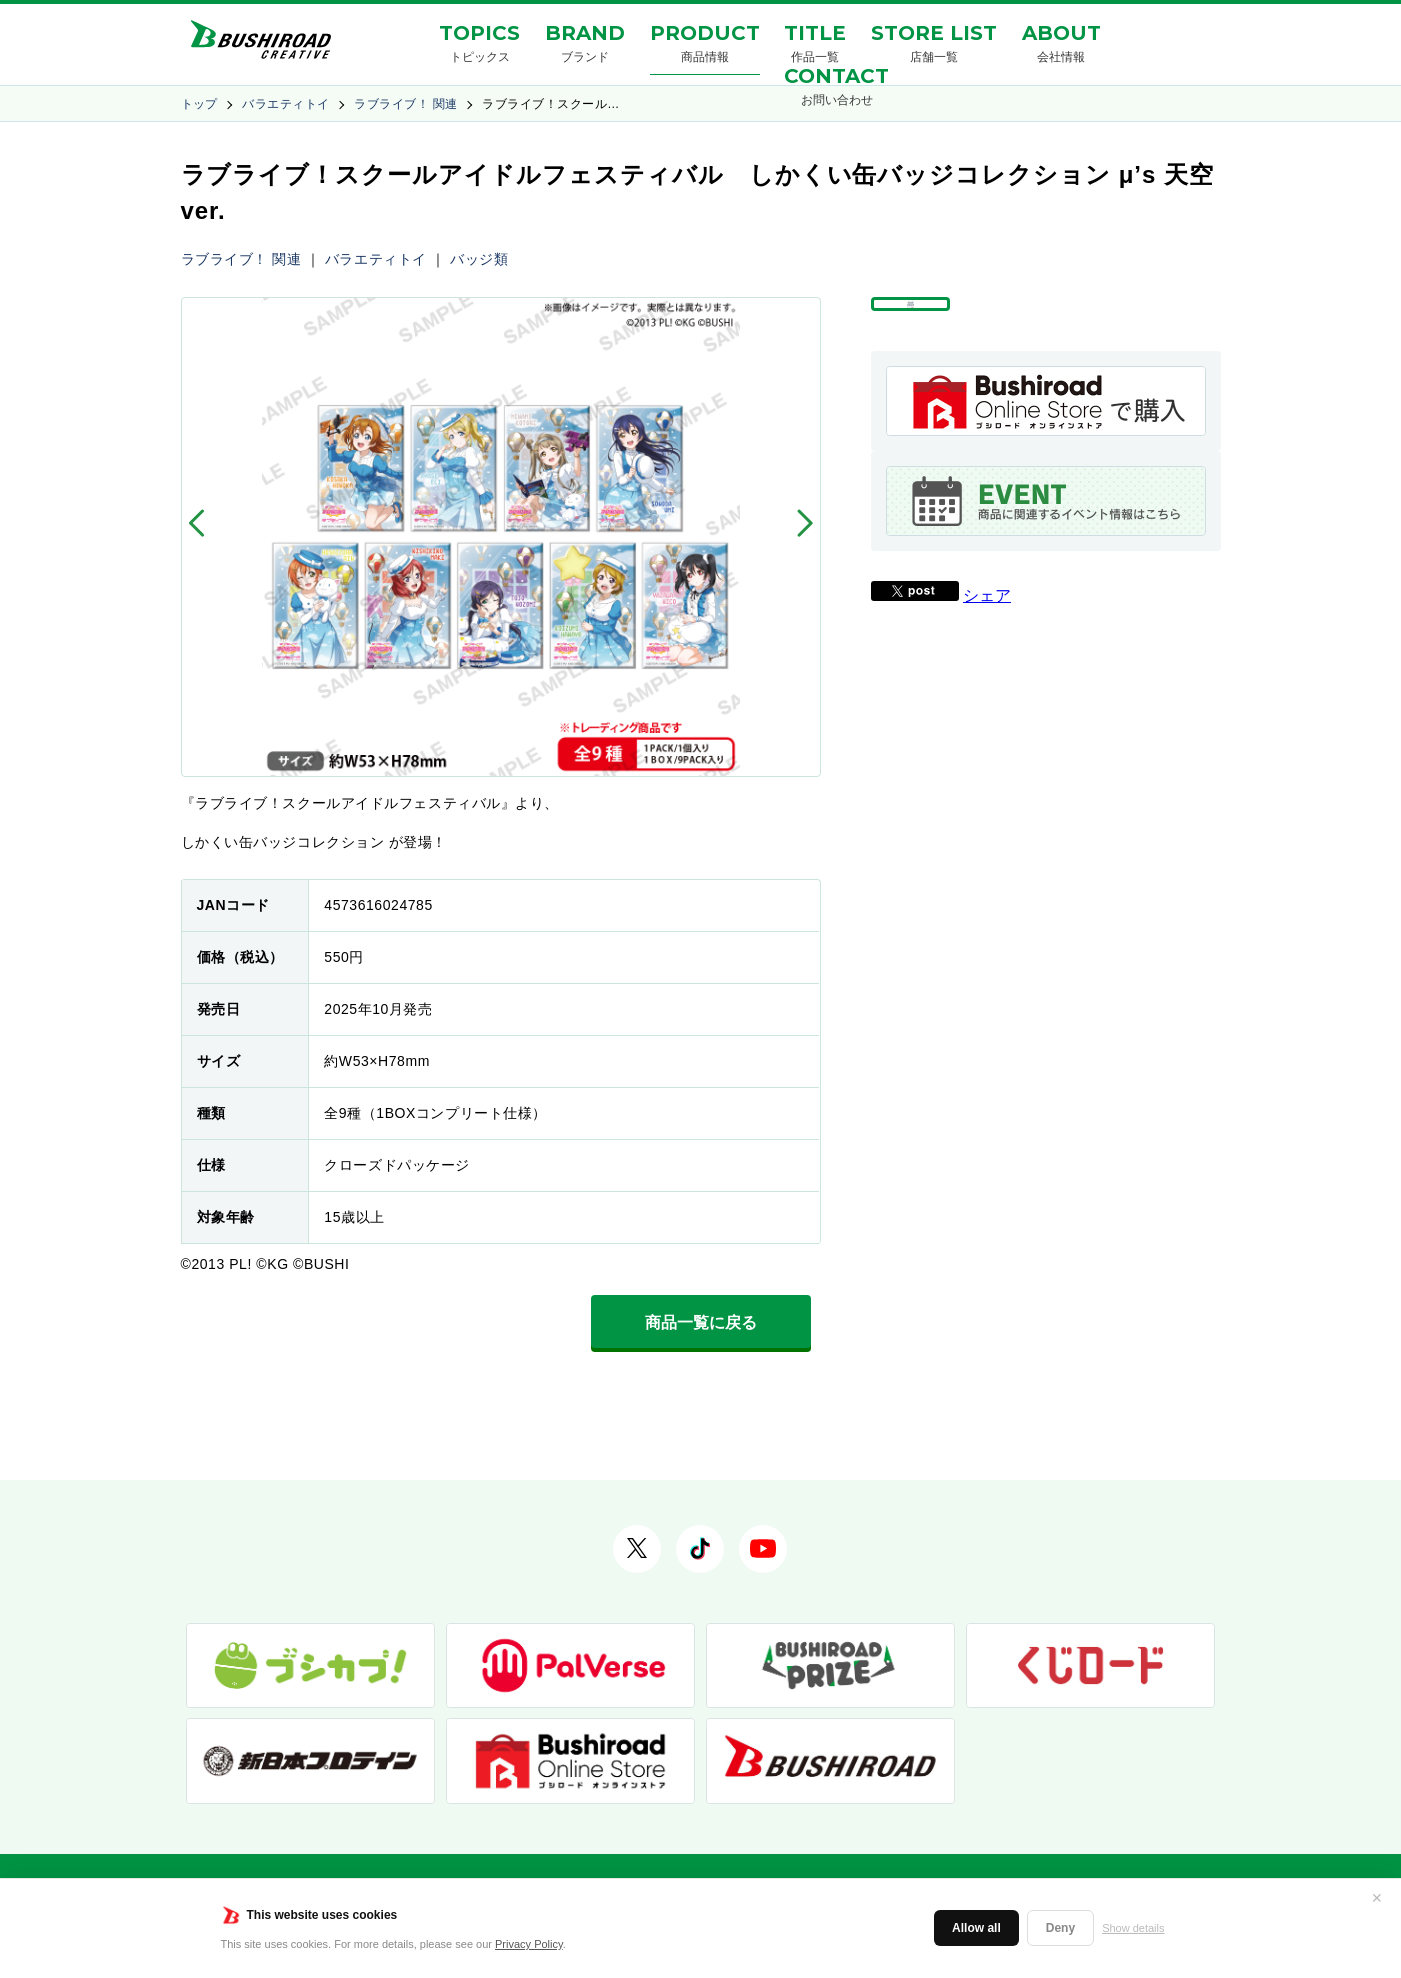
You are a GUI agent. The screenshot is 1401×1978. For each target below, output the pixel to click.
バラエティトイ (285, 104)
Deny (1060, 1928)
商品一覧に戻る (701, 1322)
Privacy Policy (529, 1944)
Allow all (976, 1928)
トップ (199, 104)
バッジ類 (479, 259)
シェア (987, 641)
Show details (1133, 1928)
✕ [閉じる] (1377, 1898)
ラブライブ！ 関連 (406, 104)
